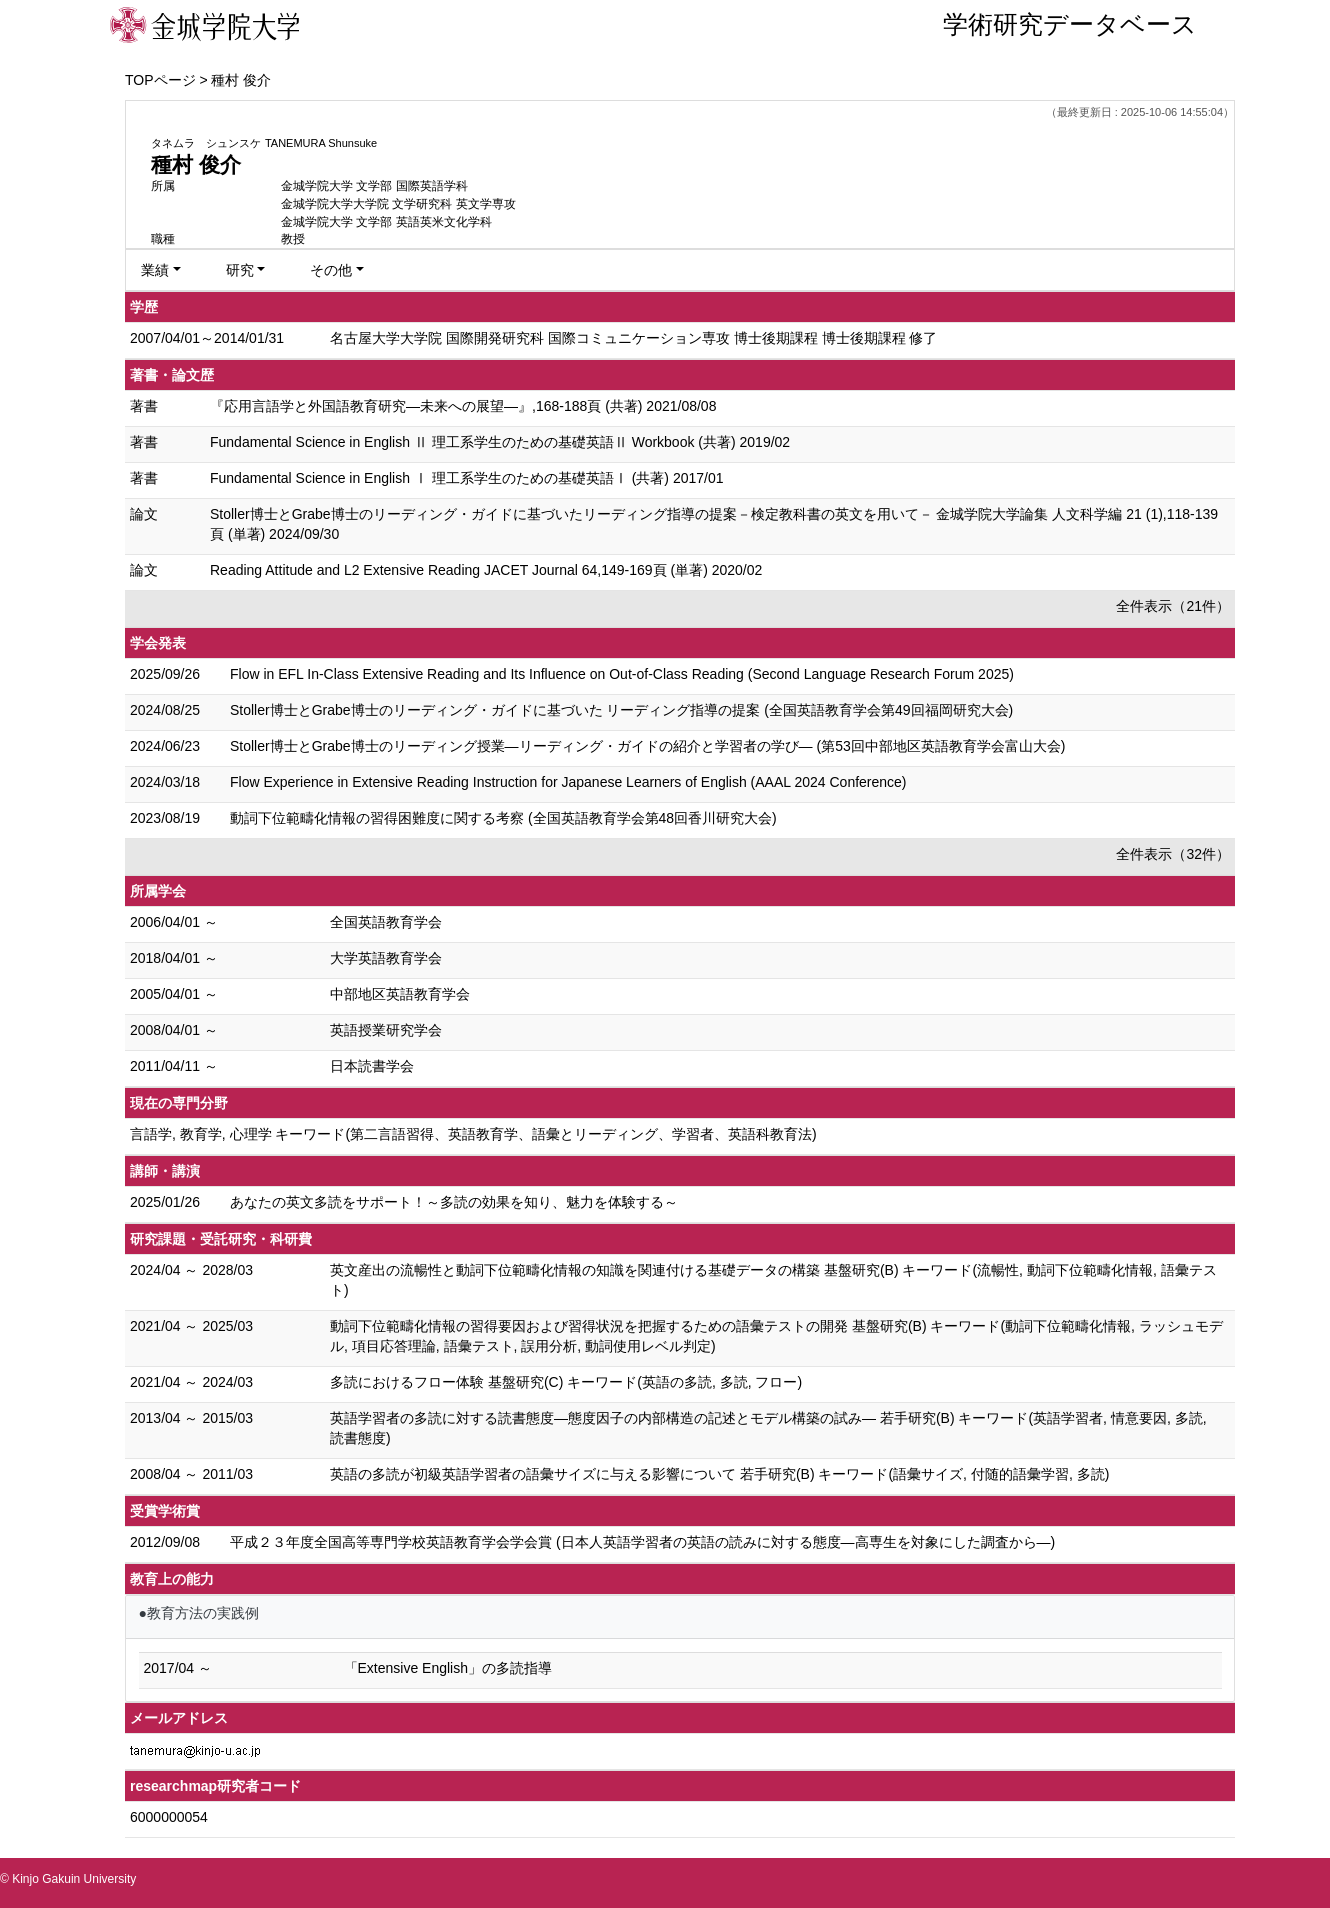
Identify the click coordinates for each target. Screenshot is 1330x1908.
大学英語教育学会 (386, 958)
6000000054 (169, 1817)
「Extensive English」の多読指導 (448, 1668)
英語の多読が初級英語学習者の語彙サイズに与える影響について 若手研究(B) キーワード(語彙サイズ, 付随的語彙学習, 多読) (719, 1474)
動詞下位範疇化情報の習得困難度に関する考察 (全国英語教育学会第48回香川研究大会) (503, 818)
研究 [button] (240, 270)
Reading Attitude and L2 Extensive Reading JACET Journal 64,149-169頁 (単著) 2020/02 (486, 570)
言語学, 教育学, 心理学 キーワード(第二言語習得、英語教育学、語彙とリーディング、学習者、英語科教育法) (473, 1134)
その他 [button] (331, 270)
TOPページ (160, 80)
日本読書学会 (372, 1066)
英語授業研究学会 (386, 1030)
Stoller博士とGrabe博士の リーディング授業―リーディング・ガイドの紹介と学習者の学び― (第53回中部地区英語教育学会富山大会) (647, 746)
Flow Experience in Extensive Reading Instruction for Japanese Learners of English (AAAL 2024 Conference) (568, 782)
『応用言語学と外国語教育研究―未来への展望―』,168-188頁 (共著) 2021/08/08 (463, 406)
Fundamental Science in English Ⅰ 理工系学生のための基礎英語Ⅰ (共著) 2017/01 (467, 478)
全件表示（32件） (1173, 854)
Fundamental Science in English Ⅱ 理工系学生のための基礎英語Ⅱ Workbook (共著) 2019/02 (500, 442)
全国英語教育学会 (386, 922)
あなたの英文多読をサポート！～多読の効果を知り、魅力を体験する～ (454, 1202)
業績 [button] (155, 270)
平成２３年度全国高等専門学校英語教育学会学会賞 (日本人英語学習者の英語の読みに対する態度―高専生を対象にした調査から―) (642, 1542)
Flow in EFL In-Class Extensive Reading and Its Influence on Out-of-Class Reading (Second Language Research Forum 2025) (622, 674)
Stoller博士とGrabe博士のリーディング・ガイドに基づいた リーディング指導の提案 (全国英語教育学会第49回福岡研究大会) (621, 710)
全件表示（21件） (1173, 606)
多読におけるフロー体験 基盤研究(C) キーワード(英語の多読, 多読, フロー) (566, 1382)
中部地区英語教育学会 (400, 994)
